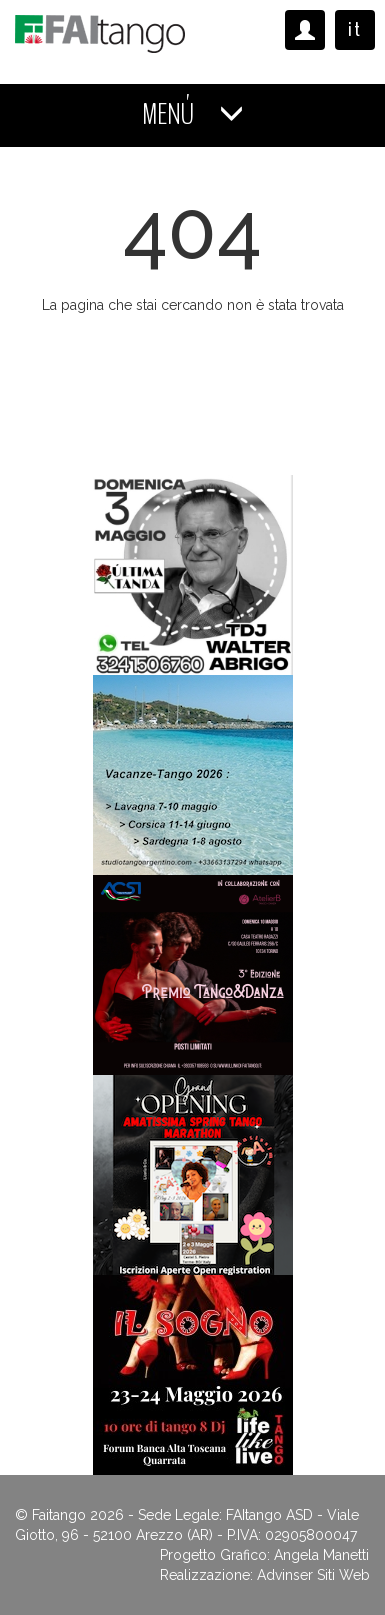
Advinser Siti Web (313, 1575)
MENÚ (193, 114)
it (355, 29)
